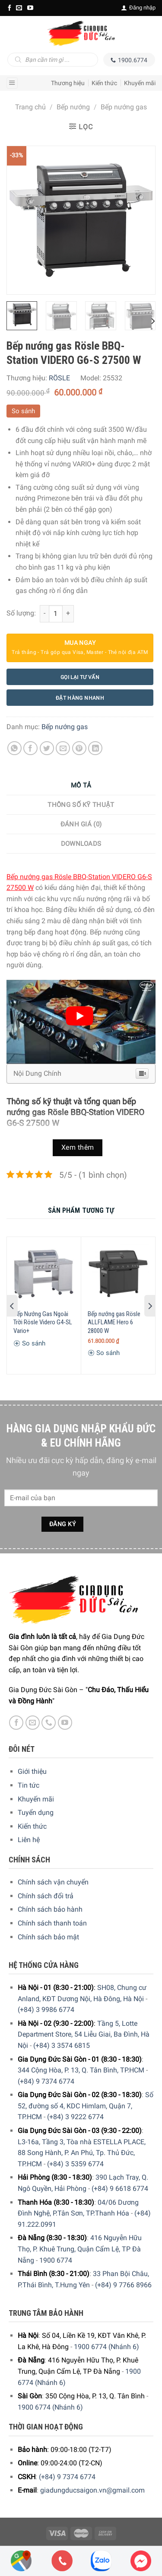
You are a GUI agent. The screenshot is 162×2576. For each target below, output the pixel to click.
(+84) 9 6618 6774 (120, 2188)
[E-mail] (19, 8)
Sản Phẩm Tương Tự (81, 1210)
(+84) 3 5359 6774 (75, 2164)
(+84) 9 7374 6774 (46, 2081)
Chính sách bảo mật (48, 1937)
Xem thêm (77, 1147)
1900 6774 (55, 2260)
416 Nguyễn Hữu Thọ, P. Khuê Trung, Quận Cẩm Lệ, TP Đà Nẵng (80, 2249)
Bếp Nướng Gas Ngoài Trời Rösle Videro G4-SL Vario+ (42, 1322)
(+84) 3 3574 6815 (61, 2045)
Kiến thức (104, 83)
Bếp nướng (73, 107)
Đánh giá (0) (81, 824)
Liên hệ (29, 1840)
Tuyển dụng (36, 1812)
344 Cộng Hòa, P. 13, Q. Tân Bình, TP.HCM (81, 2070)
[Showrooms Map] (21, 2560)
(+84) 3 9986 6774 (46, 2009)
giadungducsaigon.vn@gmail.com (92, 2490)
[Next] (152, 321)
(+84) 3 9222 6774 (75, 2117)
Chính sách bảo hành (50, 1909)
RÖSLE (59, 378)
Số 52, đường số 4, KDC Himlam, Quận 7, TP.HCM (85, 2106)
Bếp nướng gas (124, 107)
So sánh (23, 411)
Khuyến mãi (140, 83)
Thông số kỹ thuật (81, 805)
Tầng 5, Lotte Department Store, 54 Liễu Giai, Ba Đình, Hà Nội (83, 2034)
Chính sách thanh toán (52, 1923)
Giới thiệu (32, 1771)
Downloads (81, 844)
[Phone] (62, 2560)
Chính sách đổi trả (45, 1896)
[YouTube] (30, 8)
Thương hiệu (68, 83)
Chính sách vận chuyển (53, 1882)
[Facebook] (9, 8)
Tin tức (28, 1785)
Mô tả (81, 785)
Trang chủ (30, 107)
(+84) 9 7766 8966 (123, 2285)
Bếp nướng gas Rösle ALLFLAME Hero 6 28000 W (114, 1322)
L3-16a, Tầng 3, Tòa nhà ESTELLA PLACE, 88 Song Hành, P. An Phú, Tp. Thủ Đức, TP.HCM (82, 2153)
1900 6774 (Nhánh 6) (106, 2347)
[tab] (81, 785)
